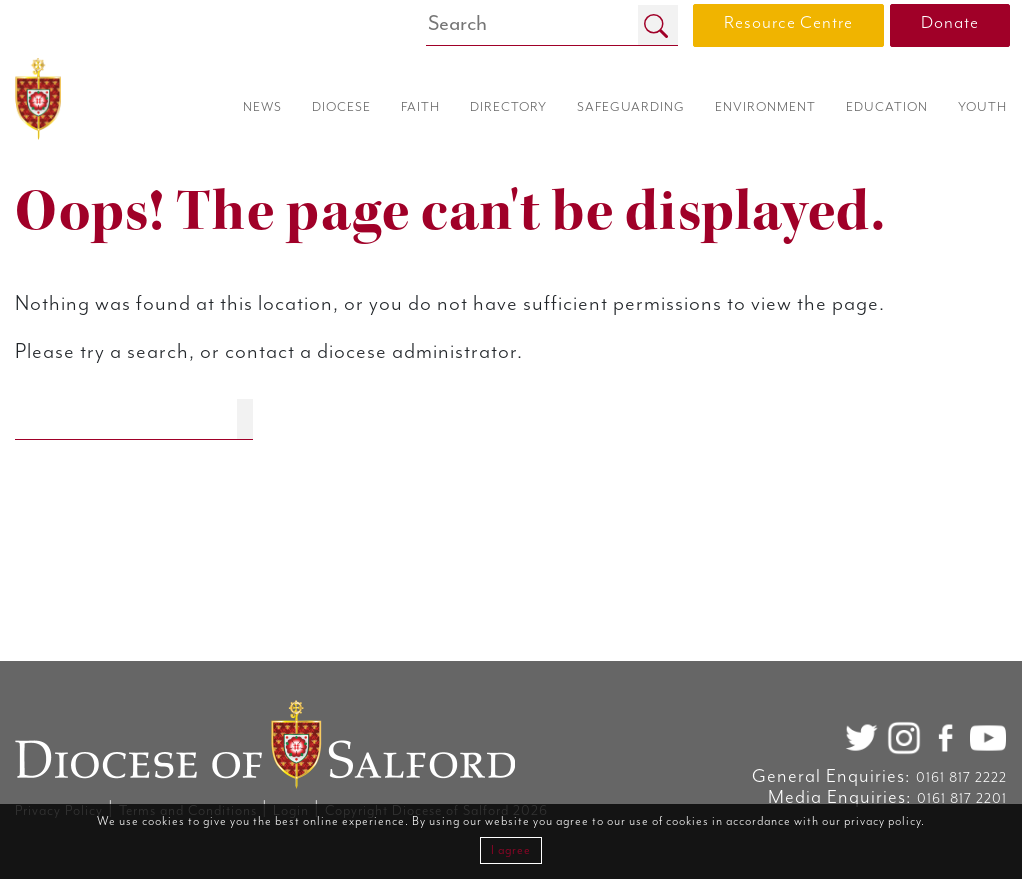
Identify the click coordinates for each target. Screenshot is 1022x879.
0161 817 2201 (962, 799)
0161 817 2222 (961, 778)
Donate (950, 23)
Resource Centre (788, 23)
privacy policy (882, 821)
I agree (511, 850)
